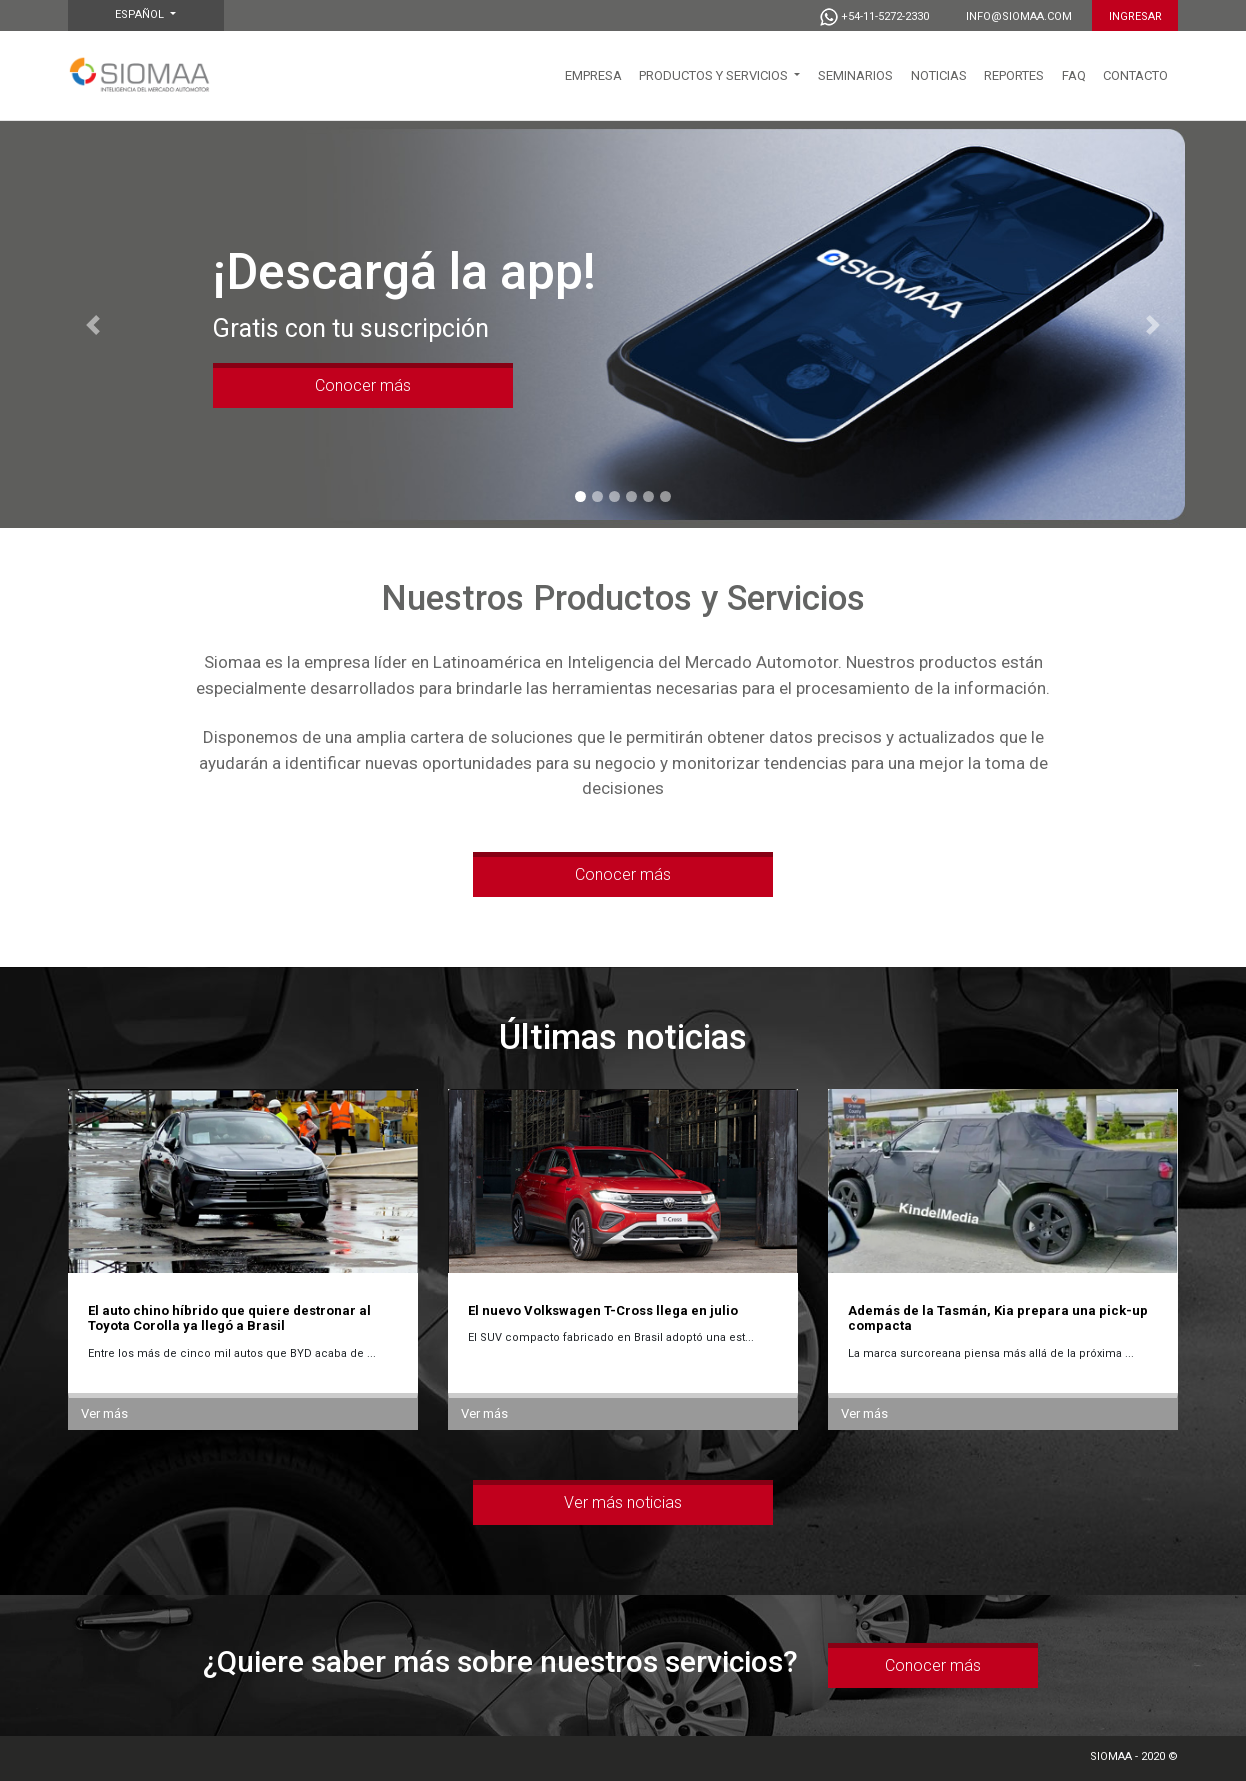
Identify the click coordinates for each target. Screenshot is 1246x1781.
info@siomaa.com (1019, 16)
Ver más (104, 1413)
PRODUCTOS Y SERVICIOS (715, 75)
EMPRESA (593, 75)
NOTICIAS (939, 75)
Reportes (1014, 75)
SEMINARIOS (855, 75)
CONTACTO (1135, 75)
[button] (93, 324)
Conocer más (363, 385)
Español (141, 14)
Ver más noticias (623, 1502)
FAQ (1074, 75)
